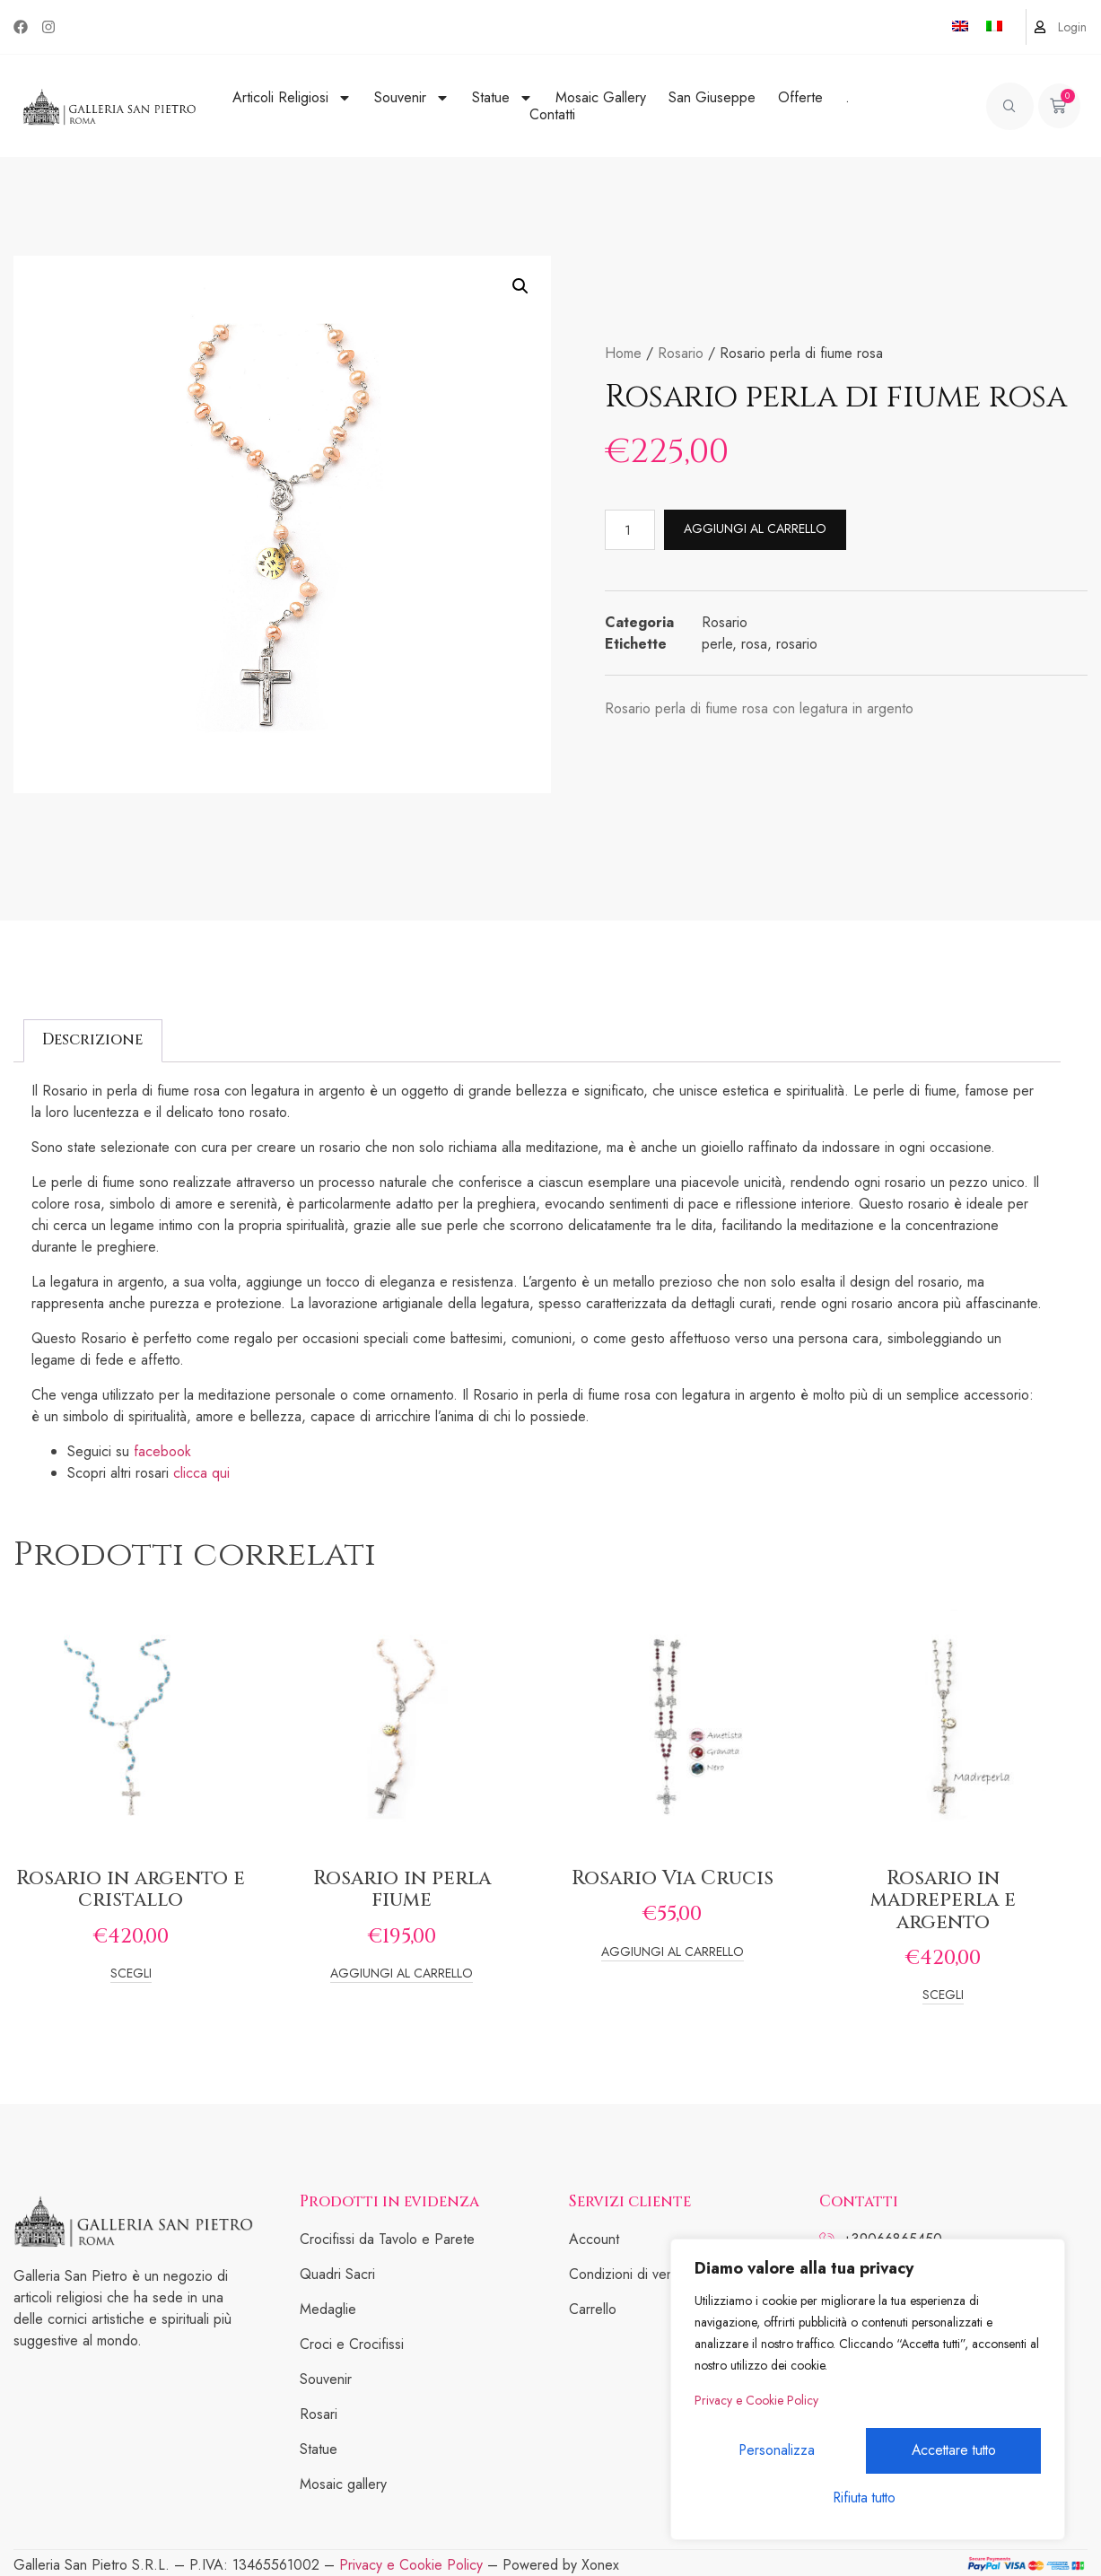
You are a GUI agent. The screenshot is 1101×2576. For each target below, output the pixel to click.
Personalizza (779, 2452)
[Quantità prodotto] (631, 530)
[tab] (92, 1040)
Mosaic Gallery (600, 97)
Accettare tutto (868, 2498)
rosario (796, 643)
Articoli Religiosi (292, 97)
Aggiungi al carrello (757, 528)
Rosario (680, 353)
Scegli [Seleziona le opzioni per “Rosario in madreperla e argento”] (943, 1996)
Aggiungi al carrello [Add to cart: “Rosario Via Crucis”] (672, 1952)
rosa (754, 643)
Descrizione (92, 1039)
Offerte (800, 97)
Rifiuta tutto (953, 2452)
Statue (502, 97)
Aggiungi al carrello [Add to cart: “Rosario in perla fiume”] (401, 1974)
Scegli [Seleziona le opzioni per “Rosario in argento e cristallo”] (131, 1974)
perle (717, 643)
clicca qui (203, 1473)
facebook (162, 1451)
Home (623, 353)
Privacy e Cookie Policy (756, 2405)
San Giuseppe (712, 97)
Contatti (552, 114)
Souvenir (412, 97)
